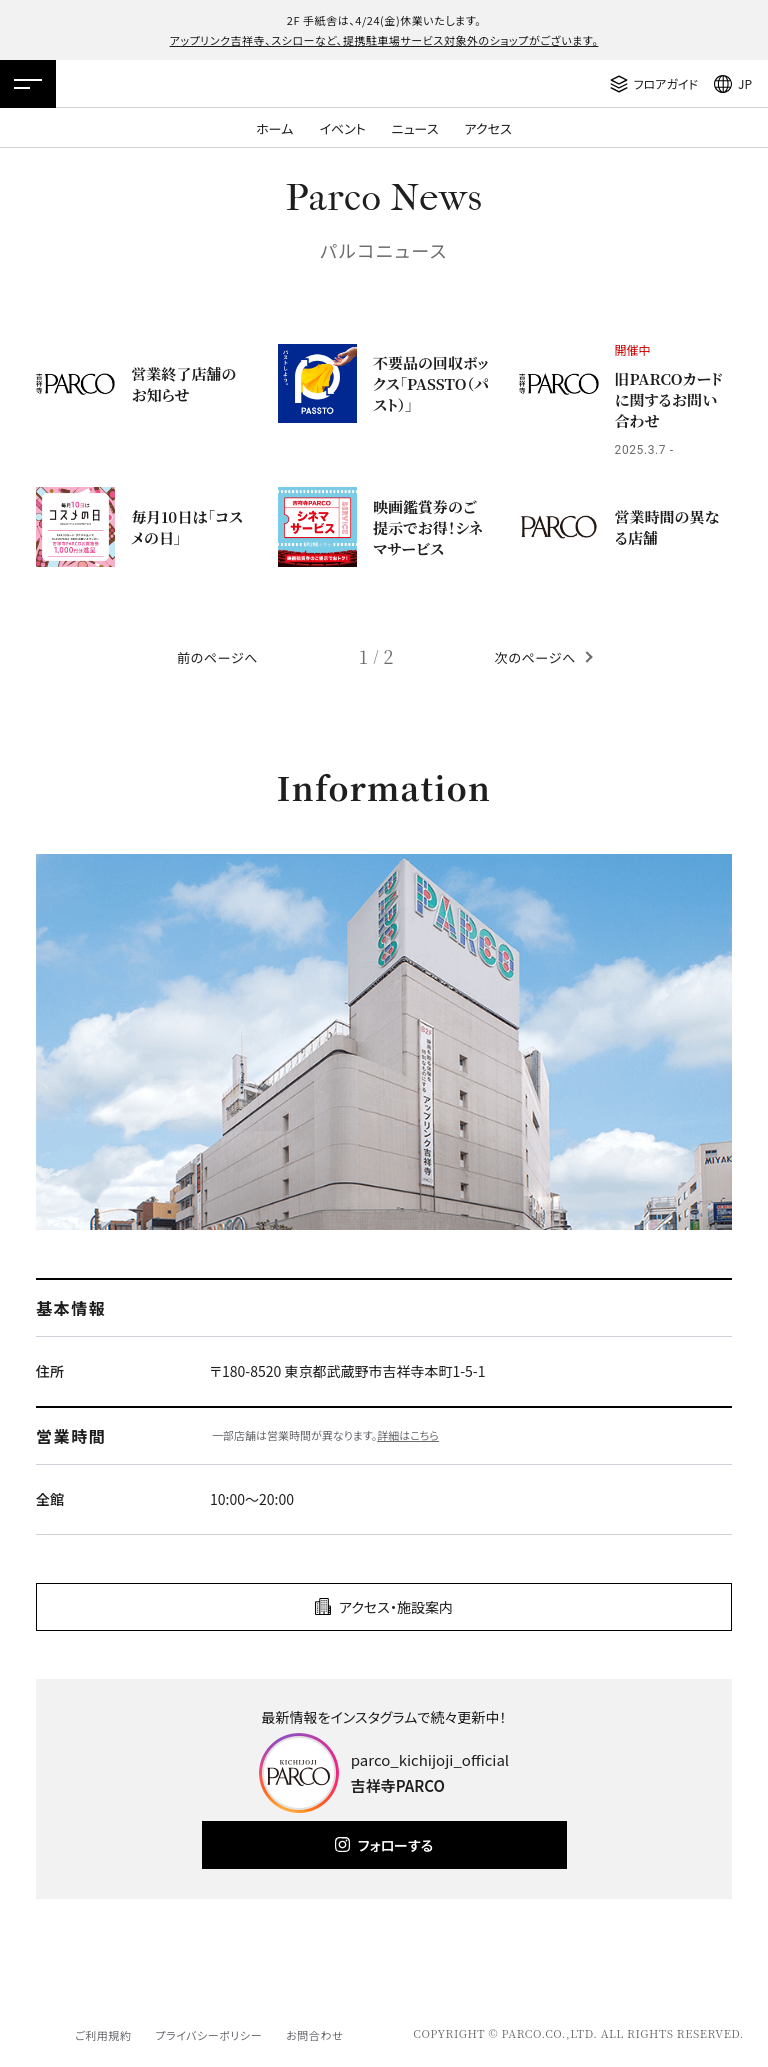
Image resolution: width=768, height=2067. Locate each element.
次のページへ (535, 657)
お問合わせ (314, 2035)
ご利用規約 (103, 2035)
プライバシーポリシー (208, 2035)
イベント (342, 128)
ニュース (415, 128)
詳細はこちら (408, 1435)
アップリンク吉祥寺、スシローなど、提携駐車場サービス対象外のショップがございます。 (384, 40)
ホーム (274, 128)
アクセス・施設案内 (396, 1607)
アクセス (488, 128)
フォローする (395, 1845)
